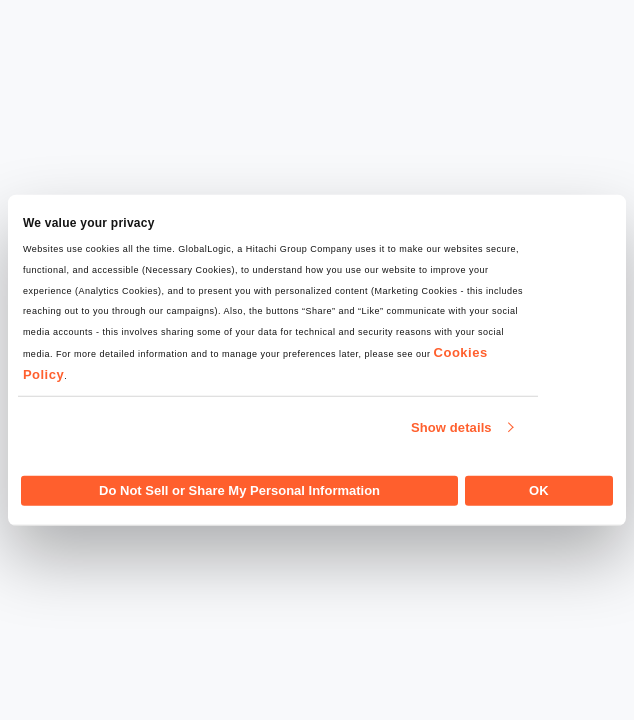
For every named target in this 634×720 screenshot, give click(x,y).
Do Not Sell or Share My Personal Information (239, 489)
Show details (451, 427)
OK (539, 489)
